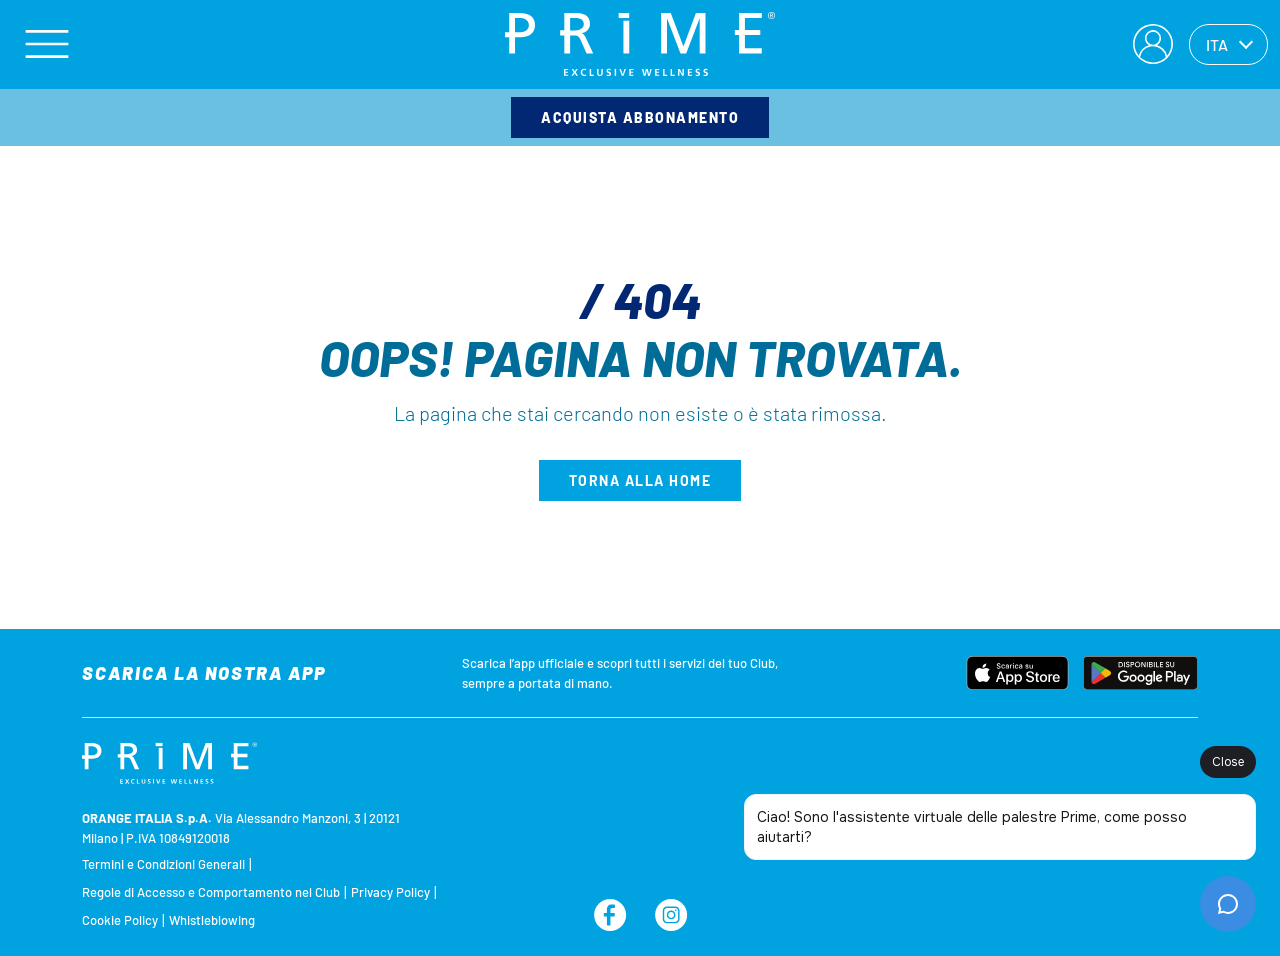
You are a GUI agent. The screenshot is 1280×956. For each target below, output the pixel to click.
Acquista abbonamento (640, 117)
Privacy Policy (390, 892)
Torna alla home (640, 480)
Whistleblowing (212, 920)
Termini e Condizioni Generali (163, 864)
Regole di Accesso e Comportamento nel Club (211, 892)
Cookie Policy (120, 920)
